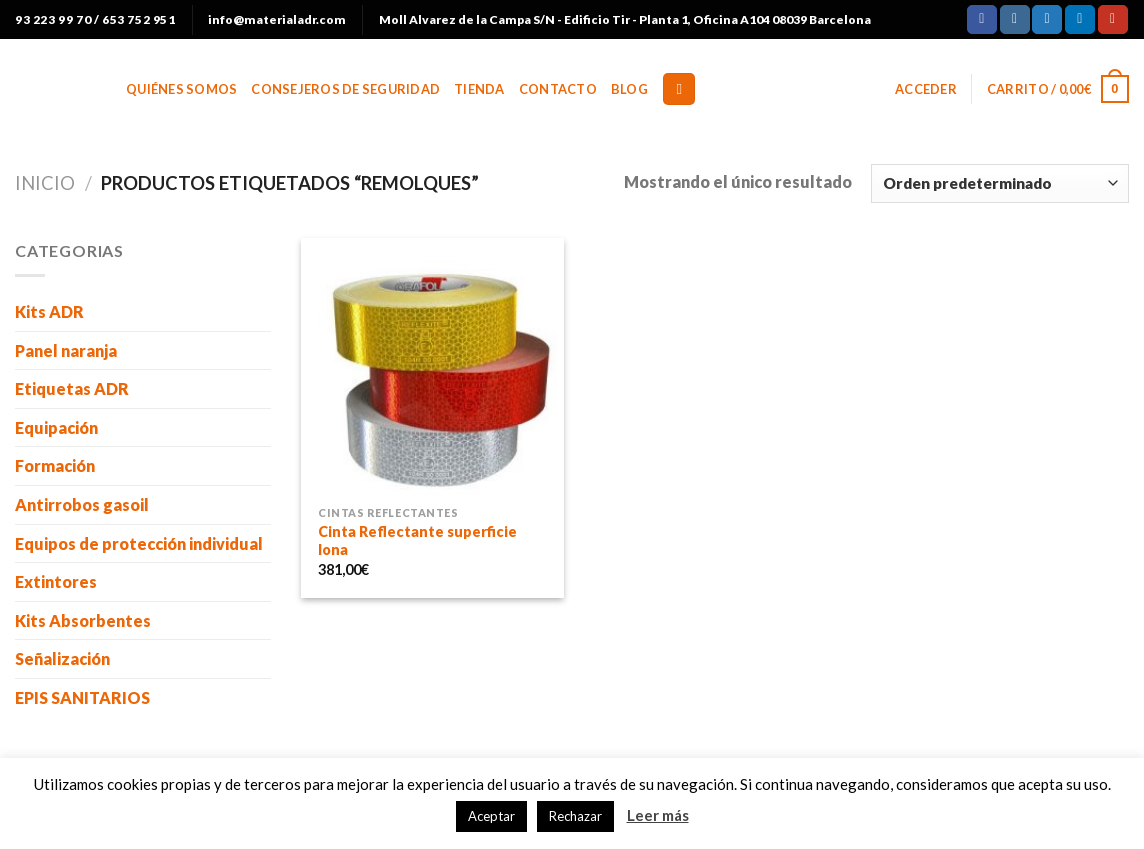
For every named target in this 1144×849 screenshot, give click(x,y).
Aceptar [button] (491, 816)
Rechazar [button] (575, 816)
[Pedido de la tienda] (1000, 183)
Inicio (45, 183)
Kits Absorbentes (83, 620)
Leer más (658, 815)
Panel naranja (66, 350)
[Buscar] (679, 89)
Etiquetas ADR (72, 388)
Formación (55, 465)
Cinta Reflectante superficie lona (417, 541)
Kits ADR (49, 311)
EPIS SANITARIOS (82, 697)
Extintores (56, 581)
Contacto (558, 89)
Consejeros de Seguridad (345, 89)
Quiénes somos (181, 89)
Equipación (56, 427)
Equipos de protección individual (139, 543)
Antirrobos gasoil (82, 504)
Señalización (62, 658)
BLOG (629, 89)
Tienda (479, 89)
